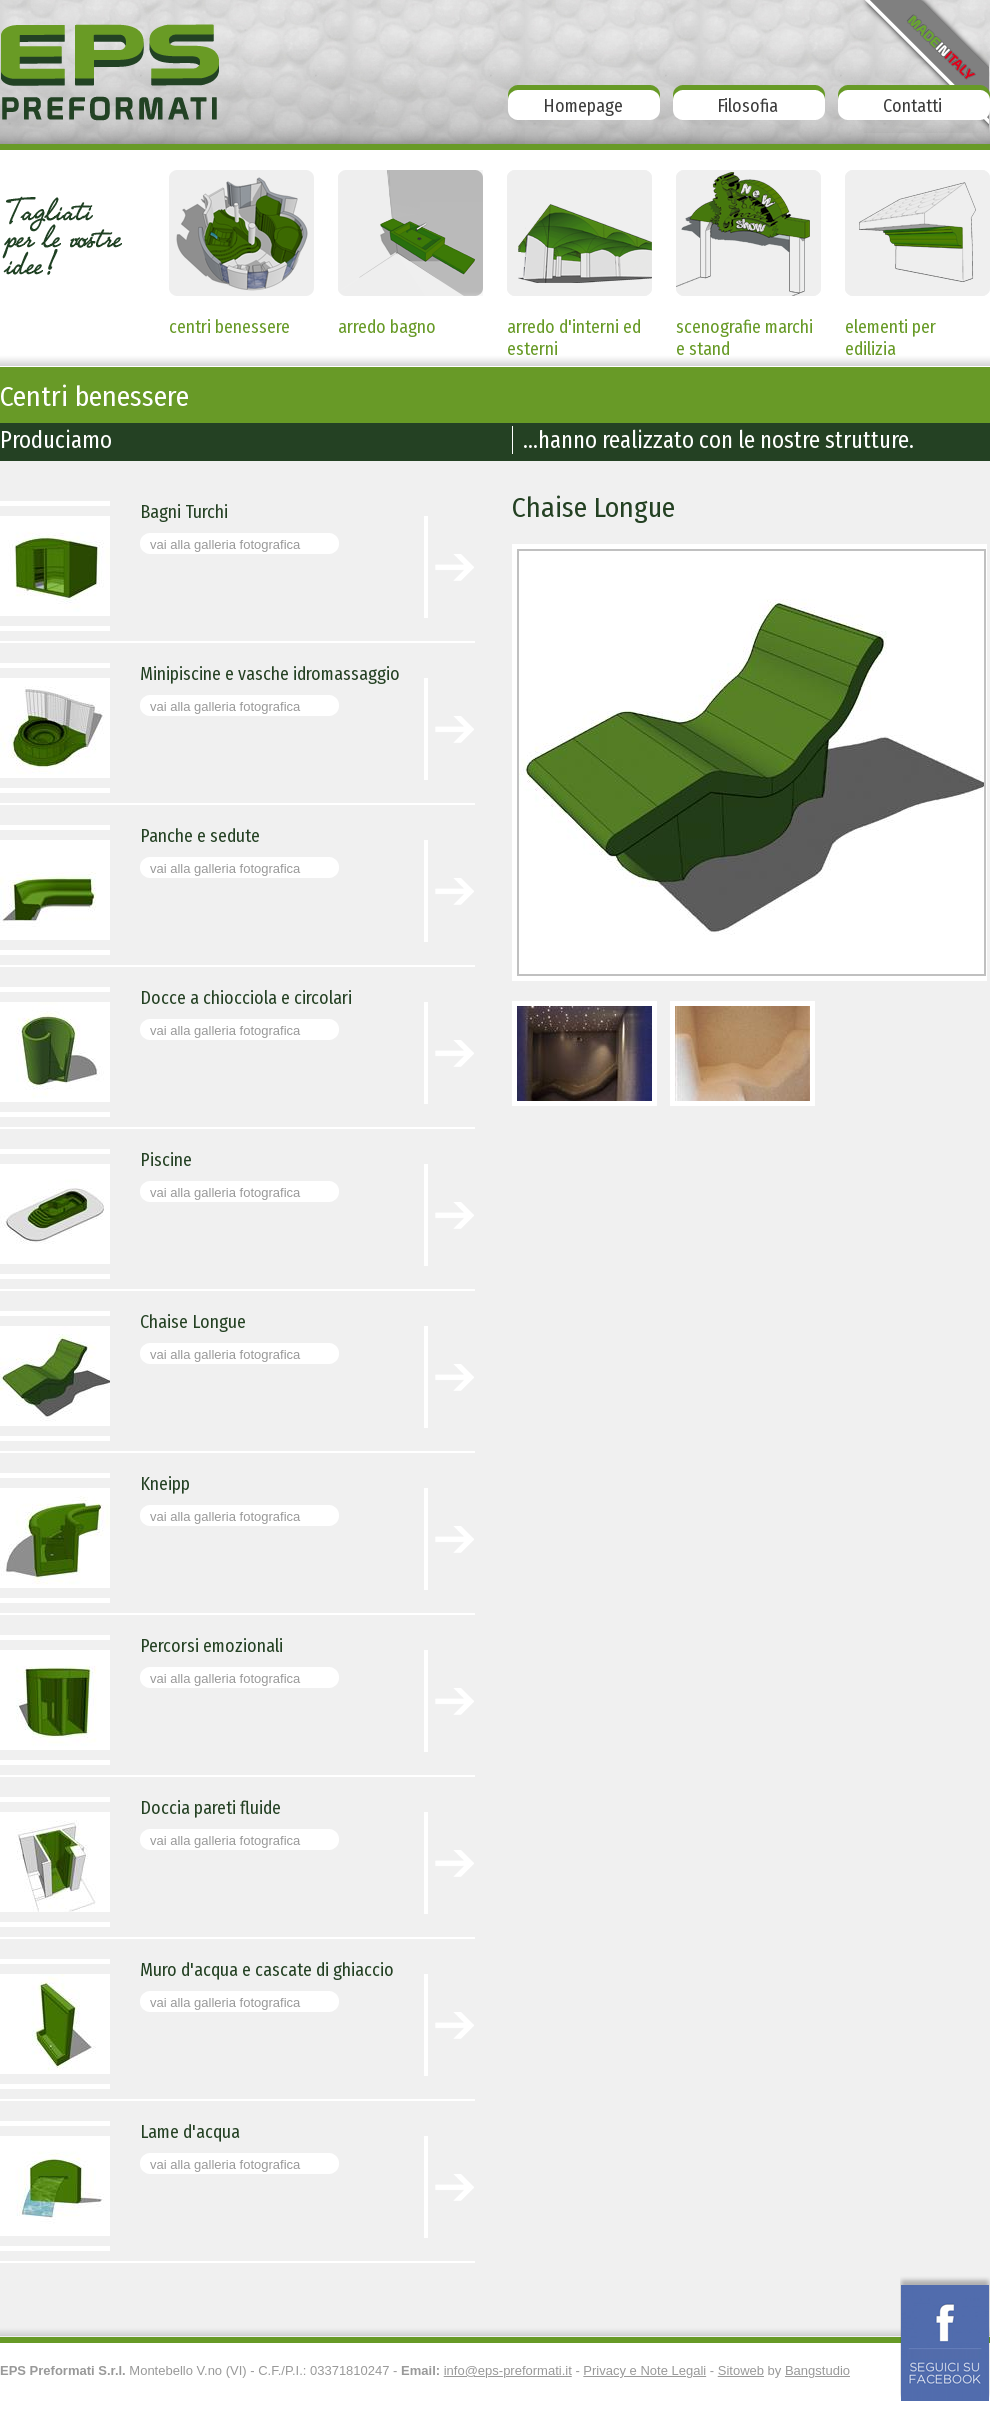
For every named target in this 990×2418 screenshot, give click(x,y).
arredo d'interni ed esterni (574, 331)
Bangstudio (817, 2370)
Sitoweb (741, 2370)
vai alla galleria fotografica (225, 544)
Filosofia (747, 106)
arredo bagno (387, 327)
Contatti (912, 106)
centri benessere (229, 327)
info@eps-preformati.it (508, 2370)
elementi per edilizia (890, 331)
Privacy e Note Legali (644, 2370)
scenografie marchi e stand (744, 331)
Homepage (583, 106)
